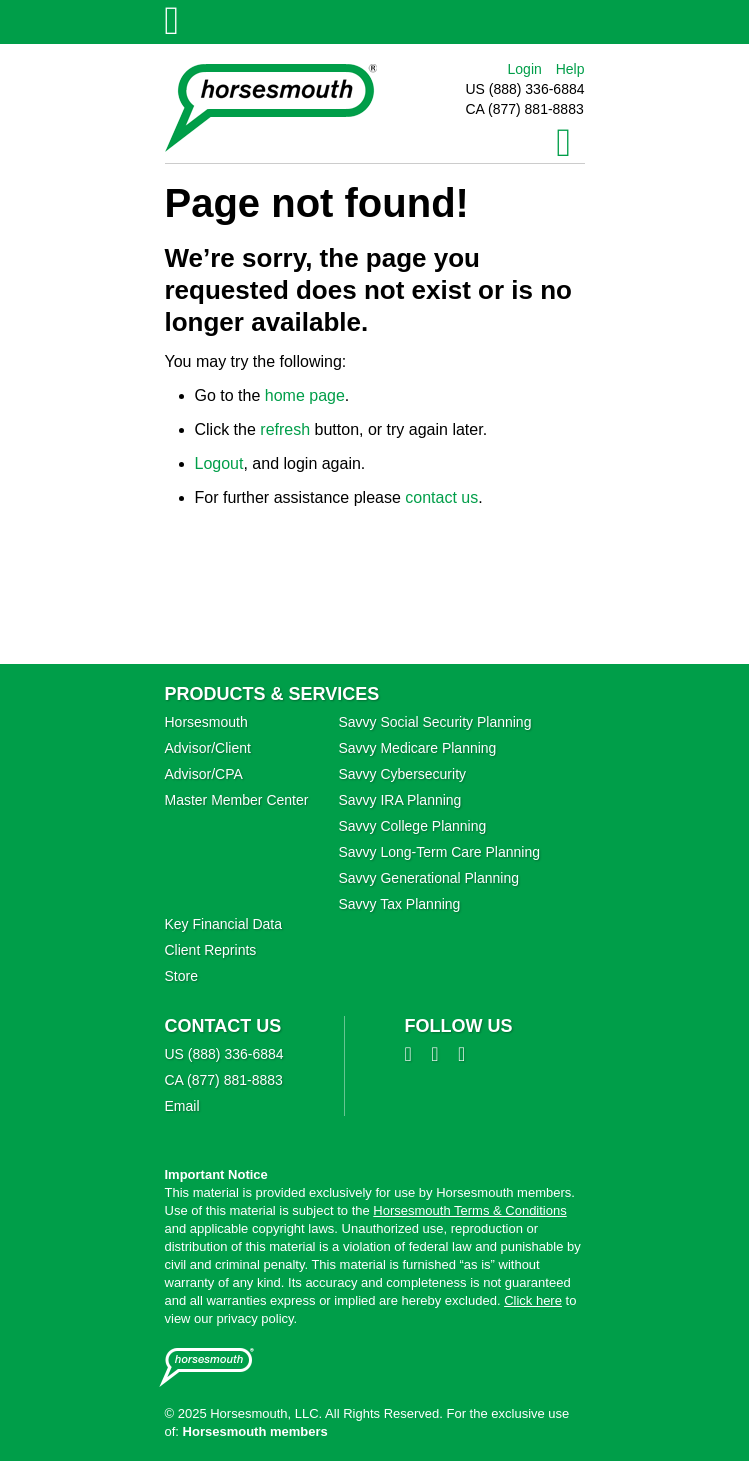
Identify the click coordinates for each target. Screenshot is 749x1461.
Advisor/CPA (204, 774)
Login (525, 69)
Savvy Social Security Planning (434, 722)
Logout (219, 463)
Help (570, 69)
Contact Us (223, 1026)
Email (182, 1106)
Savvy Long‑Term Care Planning (439, 852)
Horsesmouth (206, 722)
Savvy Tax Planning (399, 904)
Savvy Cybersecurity (402, 774)
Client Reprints (211, 950)
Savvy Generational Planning (428, 878)
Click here (533, 1300)
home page (305, 395)
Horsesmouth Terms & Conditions (469, 1210)
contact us (441, 497)
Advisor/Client (208, 748)
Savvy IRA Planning (399, 800)
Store (181, 976)
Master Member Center (237, 800)
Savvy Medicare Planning (417, 748)
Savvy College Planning (412, 826)
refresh (285, 429)
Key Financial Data (224, 924)
